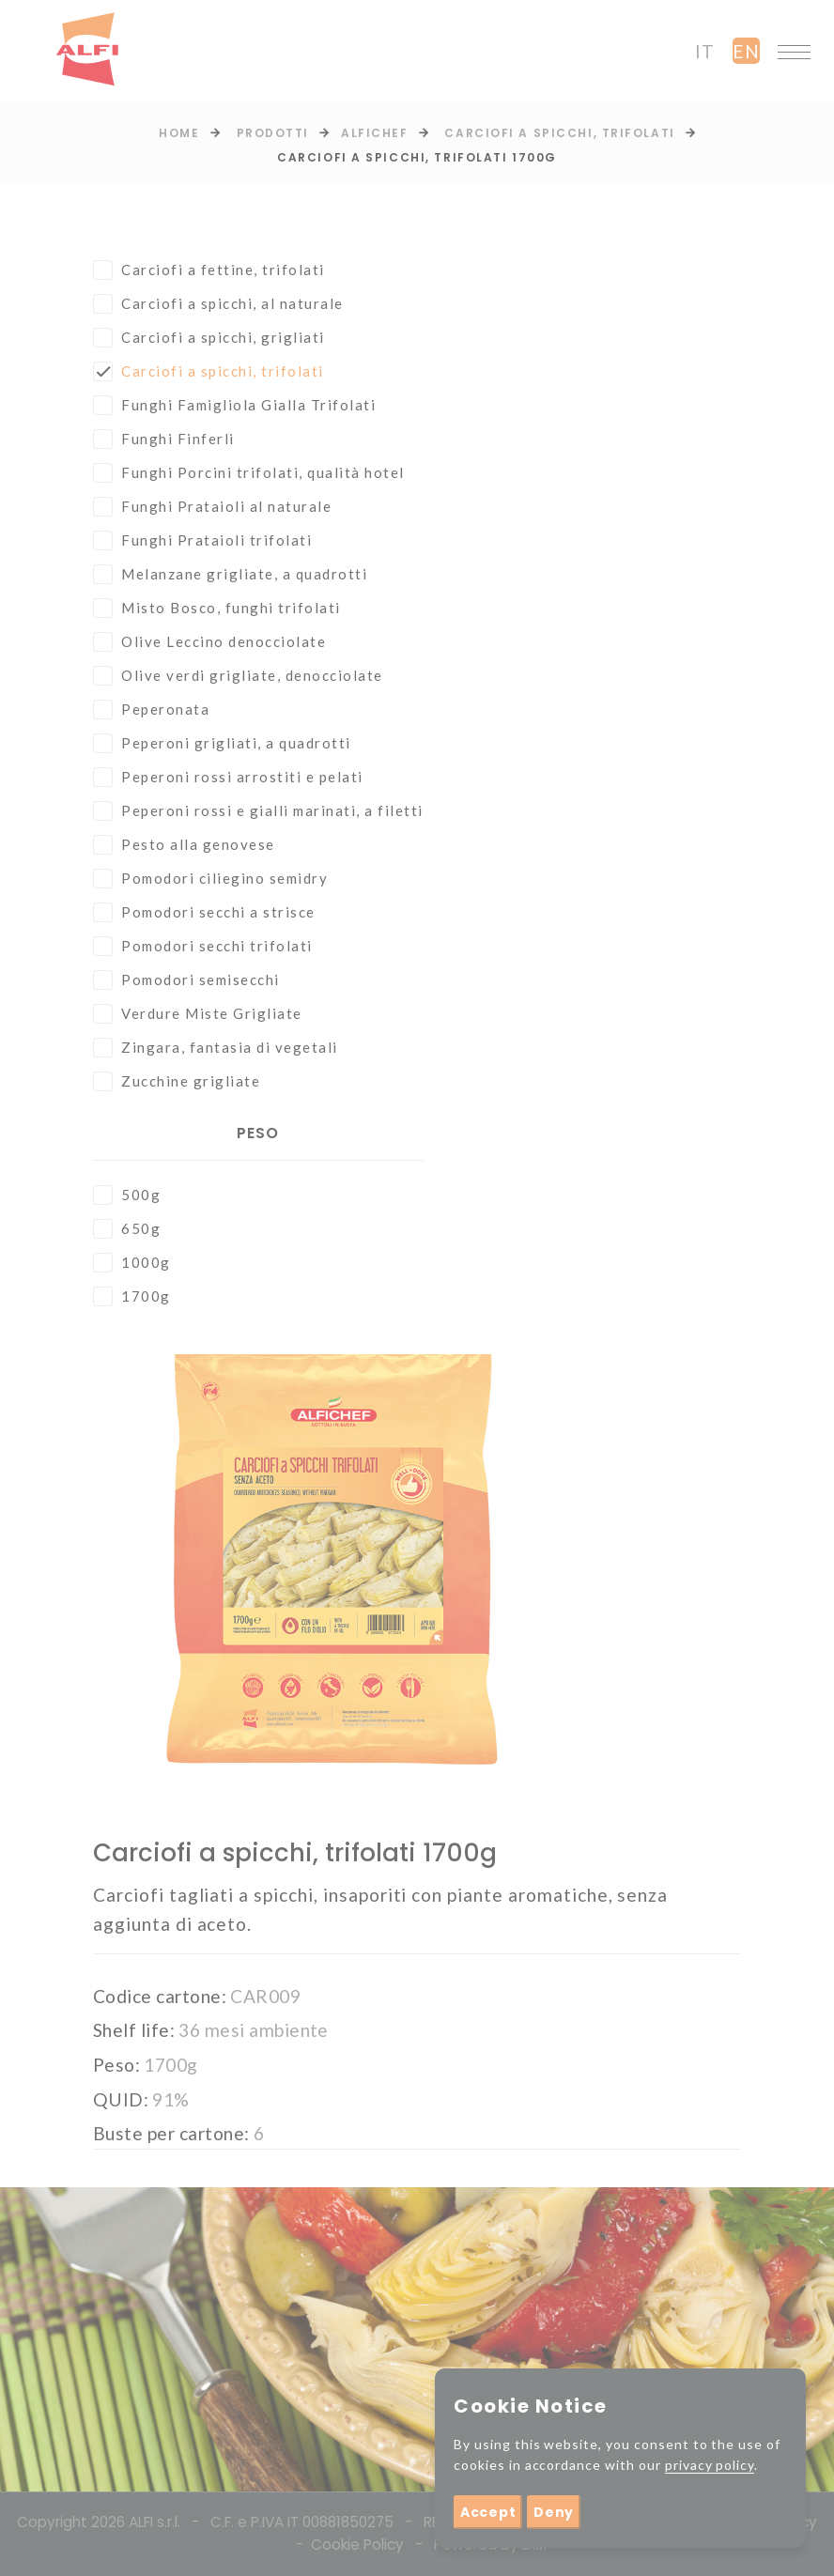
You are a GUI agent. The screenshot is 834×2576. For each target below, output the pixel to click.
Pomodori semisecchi (186, 980)
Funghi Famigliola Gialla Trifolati (234, 405)
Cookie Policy (357, 2544)
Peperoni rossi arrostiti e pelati (228, 777)
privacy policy (709, 2465)
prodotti (273, 133)
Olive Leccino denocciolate (209, 642)
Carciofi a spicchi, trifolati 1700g (417, 157)
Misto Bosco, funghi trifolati (217, 608)
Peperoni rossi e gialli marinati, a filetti (258, 811)
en (746, 51)
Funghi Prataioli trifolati (202, 540)
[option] (331, 1572)
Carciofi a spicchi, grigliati (209, 337)
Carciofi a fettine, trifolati (209, 270)
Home (179, 133)
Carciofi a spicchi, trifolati (559, 133)
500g (127, 1195)
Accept (488, 2512)
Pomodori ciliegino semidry (210, 878)
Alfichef (374, 133)
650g (127, 1229)
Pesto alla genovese (184, 845)
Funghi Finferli (164, 439)
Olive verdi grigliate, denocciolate (238, 676)
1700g (132, 1296)
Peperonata (151, 709)
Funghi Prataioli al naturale (212, 507)
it (705, 51)
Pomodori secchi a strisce (204, 912)
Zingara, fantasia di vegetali (215, 1047)
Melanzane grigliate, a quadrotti (230, 574)
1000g (132, 1263)
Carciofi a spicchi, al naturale (218, 304)
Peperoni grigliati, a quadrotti (222, 743)
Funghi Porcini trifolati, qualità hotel (249, 473)
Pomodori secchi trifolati (203, 946)
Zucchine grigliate (176, 1081)
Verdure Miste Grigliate (197, 1014)
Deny (553, 2512)
